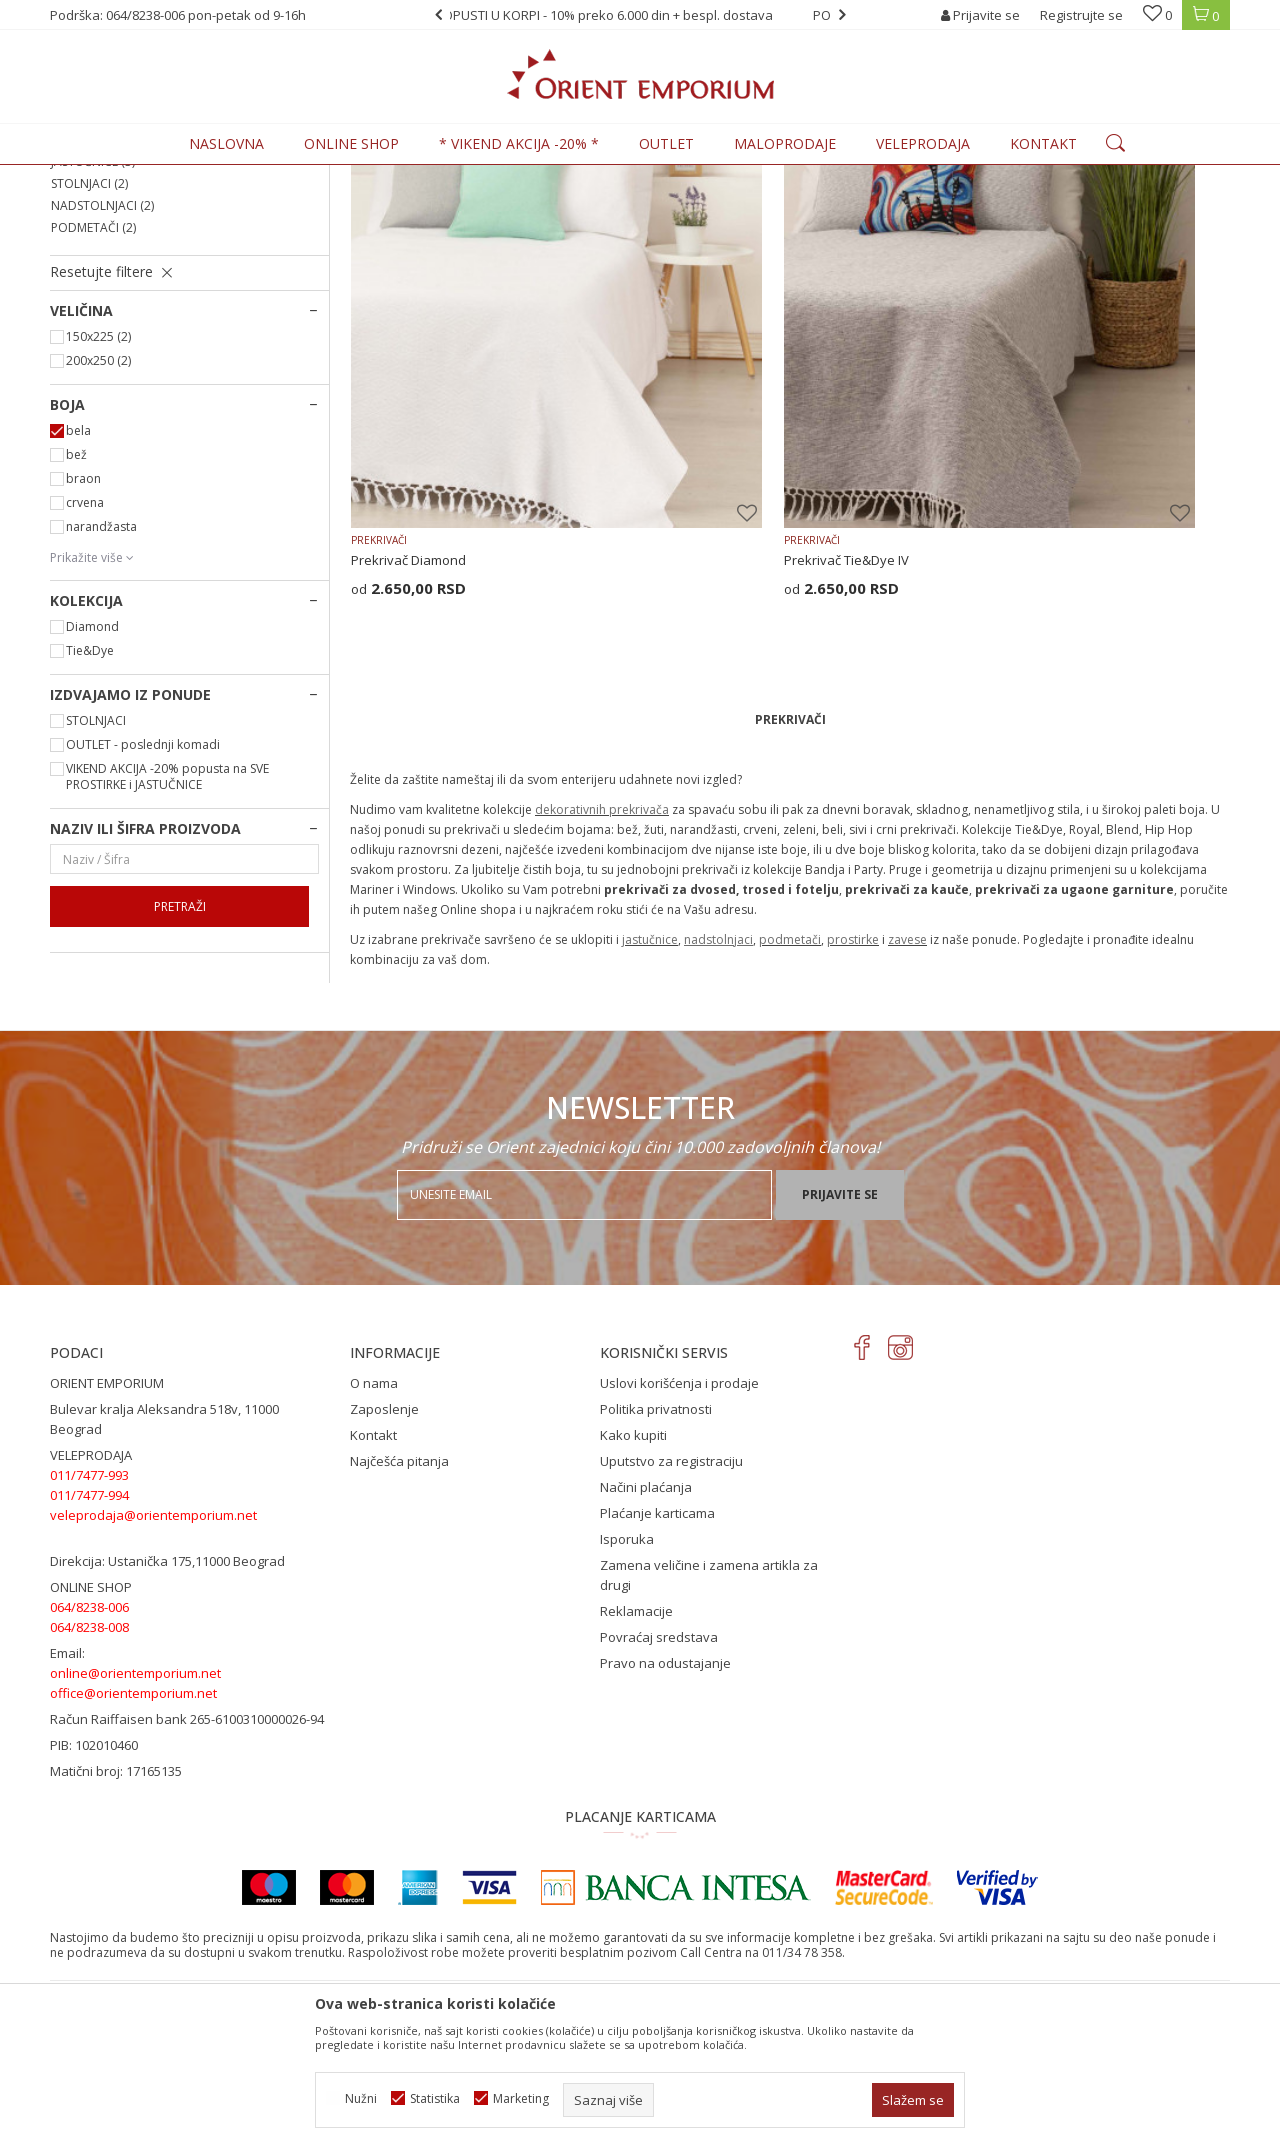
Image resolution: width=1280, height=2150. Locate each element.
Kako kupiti (633, 1574)
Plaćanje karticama (657, 1652)
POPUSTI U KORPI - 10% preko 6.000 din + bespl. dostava (639, 15)
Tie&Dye (90, 815)
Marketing (521, 2098)
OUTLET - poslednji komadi (143, 909)
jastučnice (650, 971)
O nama (374, 1522)
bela (78, 595)
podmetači (790, 971)
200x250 (98, 525)
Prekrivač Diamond (408, 592)
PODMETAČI (93, 392)
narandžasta (101, 691)
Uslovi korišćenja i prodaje (679, 1522)
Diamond (92, 791)
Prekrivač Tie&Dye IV (713, 592)
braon (83, 643)
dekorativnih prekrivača (602, 841)
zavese (907, 971)
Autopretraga (752, 208)
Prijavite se (840, 1332)
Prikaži (1011, 208)
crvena (85, 667)
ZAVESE (80, 304)
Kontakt (373, 1574)
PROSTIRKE (89, 282)
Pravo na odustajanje (665, 1802)
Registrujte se (1081, 15)
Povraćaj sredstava (659, 1776)
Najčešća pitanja (399, 1600)
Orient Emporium (99, 176)
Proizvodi (189, 176)
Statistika (435, 2098)
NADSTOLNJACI (102, 370)
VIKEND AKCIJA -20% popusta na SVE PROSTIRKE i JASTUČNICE (167, 941)
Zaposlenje (384, 1548)
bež (76, 619)
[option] (640, 15)
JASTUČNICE (93, 326)
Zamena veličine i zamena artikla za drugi (709, 1714)
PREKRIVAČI (91, 260)
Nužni (361, 2098)
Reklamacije (636, 1750)
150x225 (98, 501)
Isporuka (627, 1678)
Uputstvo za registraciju (671, 1600)
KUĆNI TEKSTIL (270, 176)
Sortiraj (841, 208)
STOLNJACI (89, 348)
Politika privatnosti (656, 1548)
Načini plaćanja (646, 1626)
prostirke (853, 971)
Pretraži (180, 1071)
